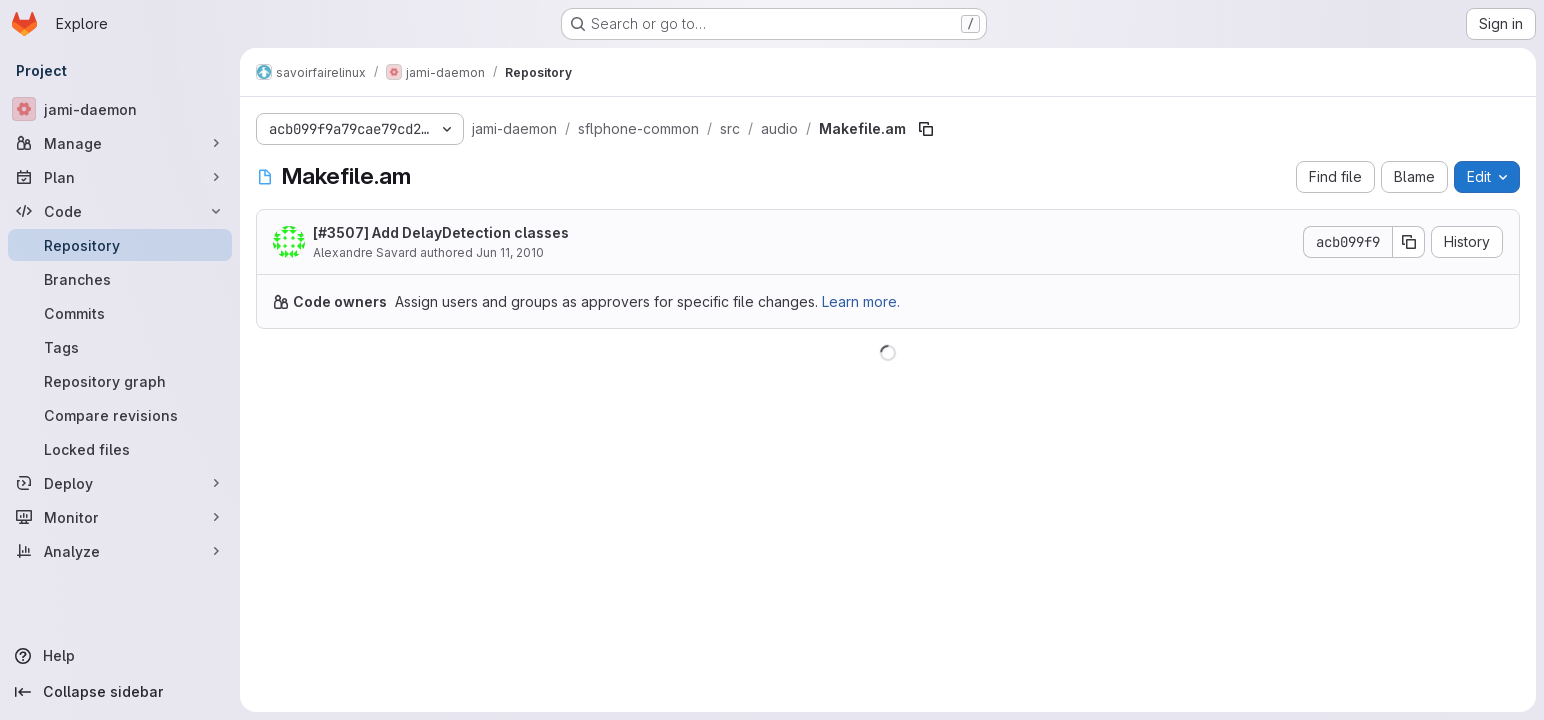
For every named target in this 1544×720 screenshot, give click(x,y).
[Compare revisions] (120, 415)
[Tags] (120, 347)
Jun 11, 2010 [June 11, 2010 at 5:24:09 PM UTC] (510, 252)
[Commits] (120, 313)
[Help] (120, 656)
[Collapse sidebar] (120, 692)
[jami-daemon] (120, 109)
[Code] (120, 211)
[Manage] (120, 143)
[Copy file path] (926, 129)
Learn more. (861, 301)
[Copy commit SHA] (1409, 242)
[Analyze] (120, 551)
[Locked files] (120, 449)
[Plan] (120, 177)
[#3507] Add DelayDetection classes (441, 232)
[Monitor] (120, 517)
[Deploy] (120, 483)
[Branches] (120, 279)
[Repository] (120, 245)
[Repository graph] (120, 381)
